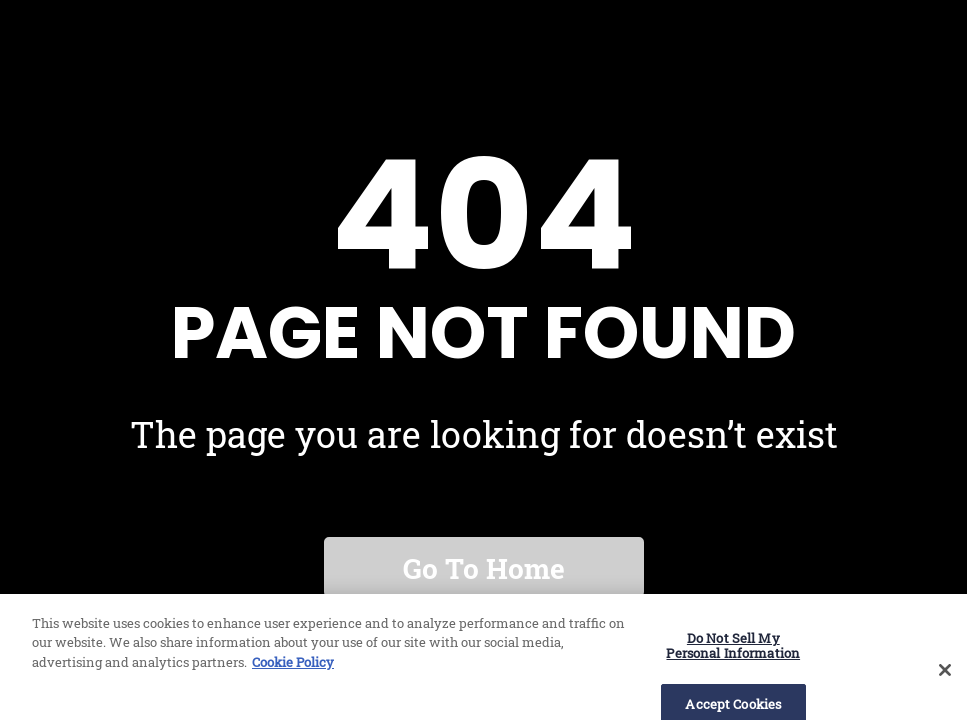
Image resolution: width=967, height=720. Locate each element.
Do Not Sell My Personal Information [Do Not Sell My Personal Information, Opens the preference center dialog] (733, 653)
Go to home (484, 568)
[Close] (945, 677)
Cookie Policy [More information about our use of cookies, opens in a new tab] (293, 669)
